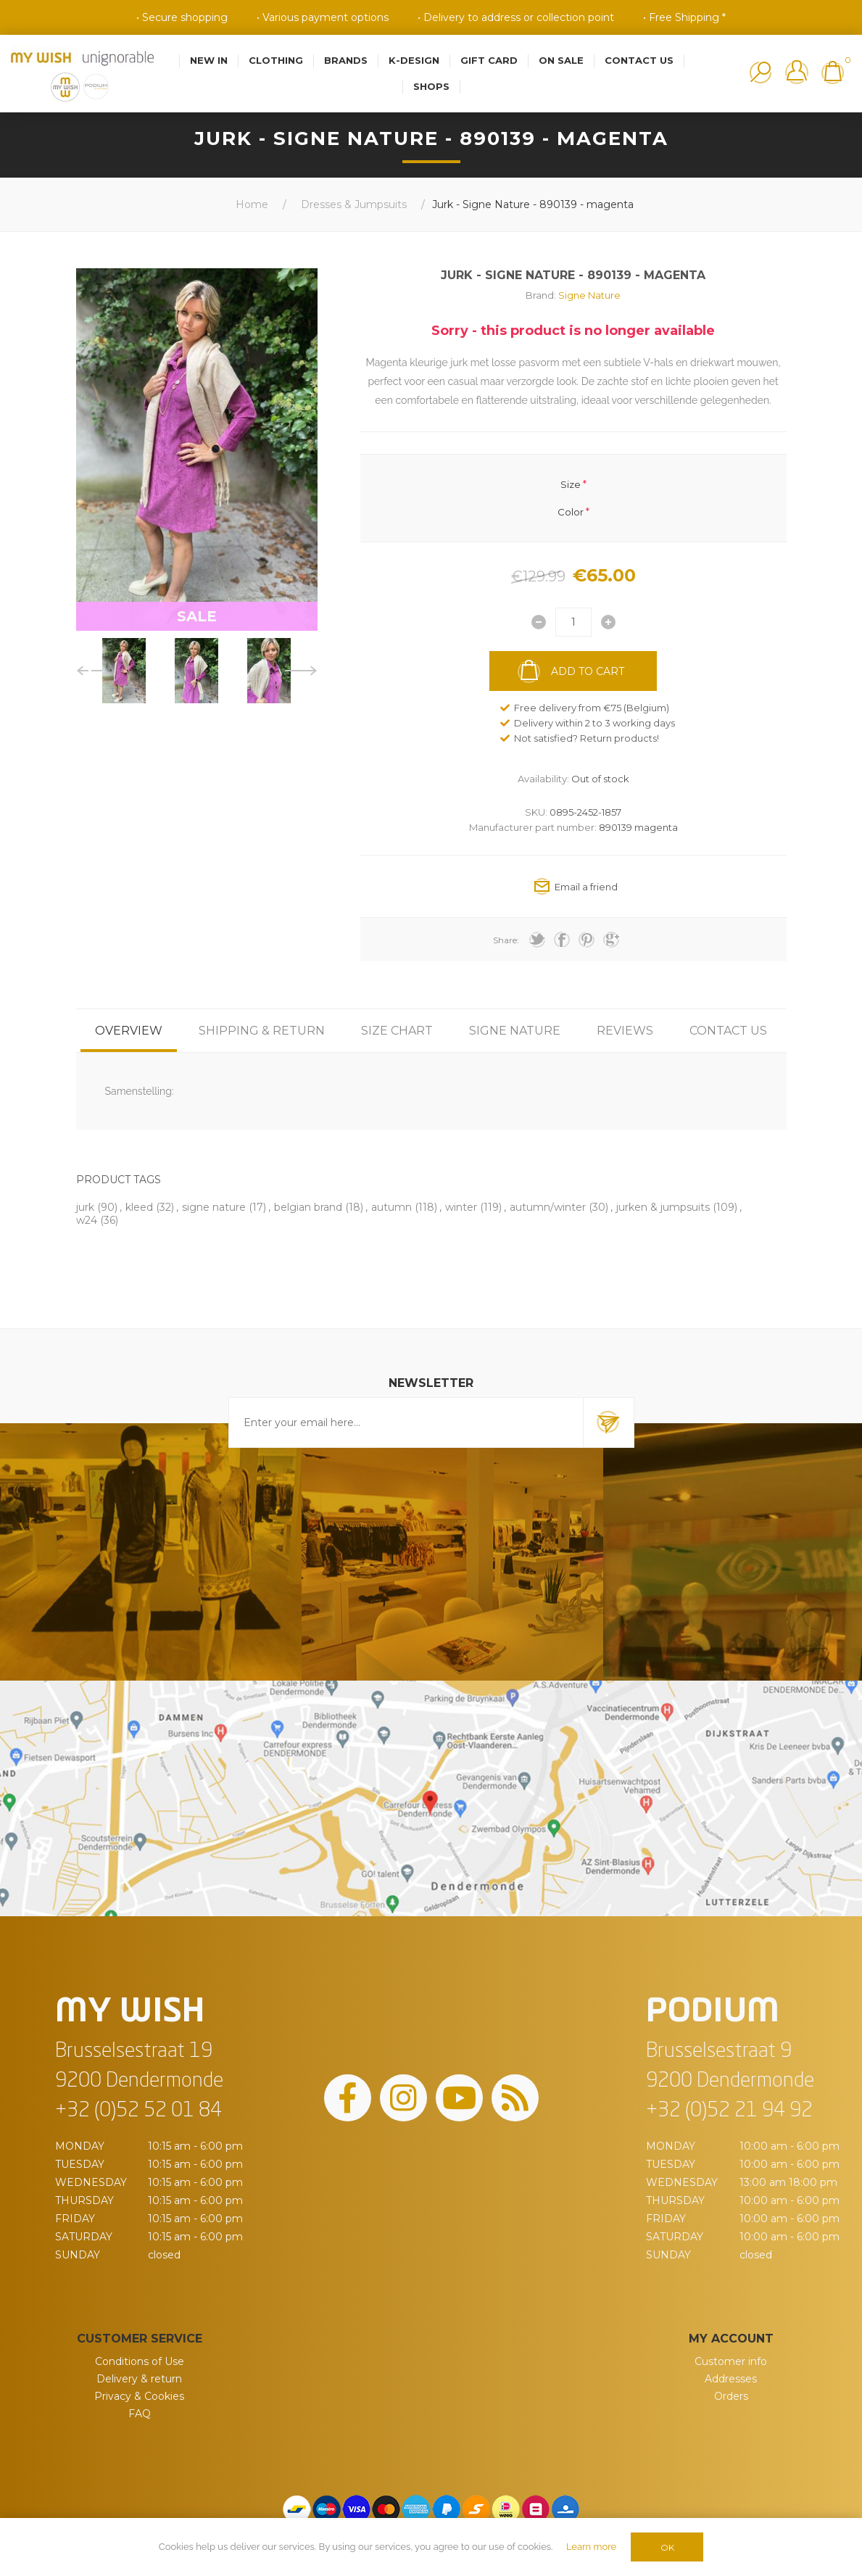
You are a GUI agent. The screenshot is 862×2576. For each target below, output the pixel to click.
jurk (85, 1207)
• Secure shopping (182, 17)
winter (461, 1207)
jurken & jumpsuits (663, 1207)
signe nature (214, 1207)
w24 (86, 1220)
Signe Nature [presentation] (514, 1031)
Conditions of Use (139, 2361)
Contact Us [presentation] (728, 1031)
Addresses (731, 2378)
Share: (506, 940)
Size (570, 483)
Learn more (591, 2546)
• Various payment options (323, 17)
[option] (124, 670)
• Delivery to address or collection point (516, 17)
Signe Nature (589, 295)
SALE (197, 616)
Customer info (731, 2361)
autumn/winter (548, 1207)
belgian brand (308, 1207)
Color (571, 512)
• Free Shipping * (684, 17)
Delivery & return (139, 2378)
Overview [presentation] (128, 1031)
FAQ (139, 2413)
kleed (139, 1207)
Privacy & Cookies (139, 2396)
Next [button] (301, 671)
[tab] (128, 1030)
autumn (391, 1207)
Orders (731, 2396)
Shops (431, 86)
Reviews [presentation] (625, 1031)
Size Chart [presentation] (397, 1031)
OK (667, 2547)
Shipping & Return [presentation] (262, 1031)
